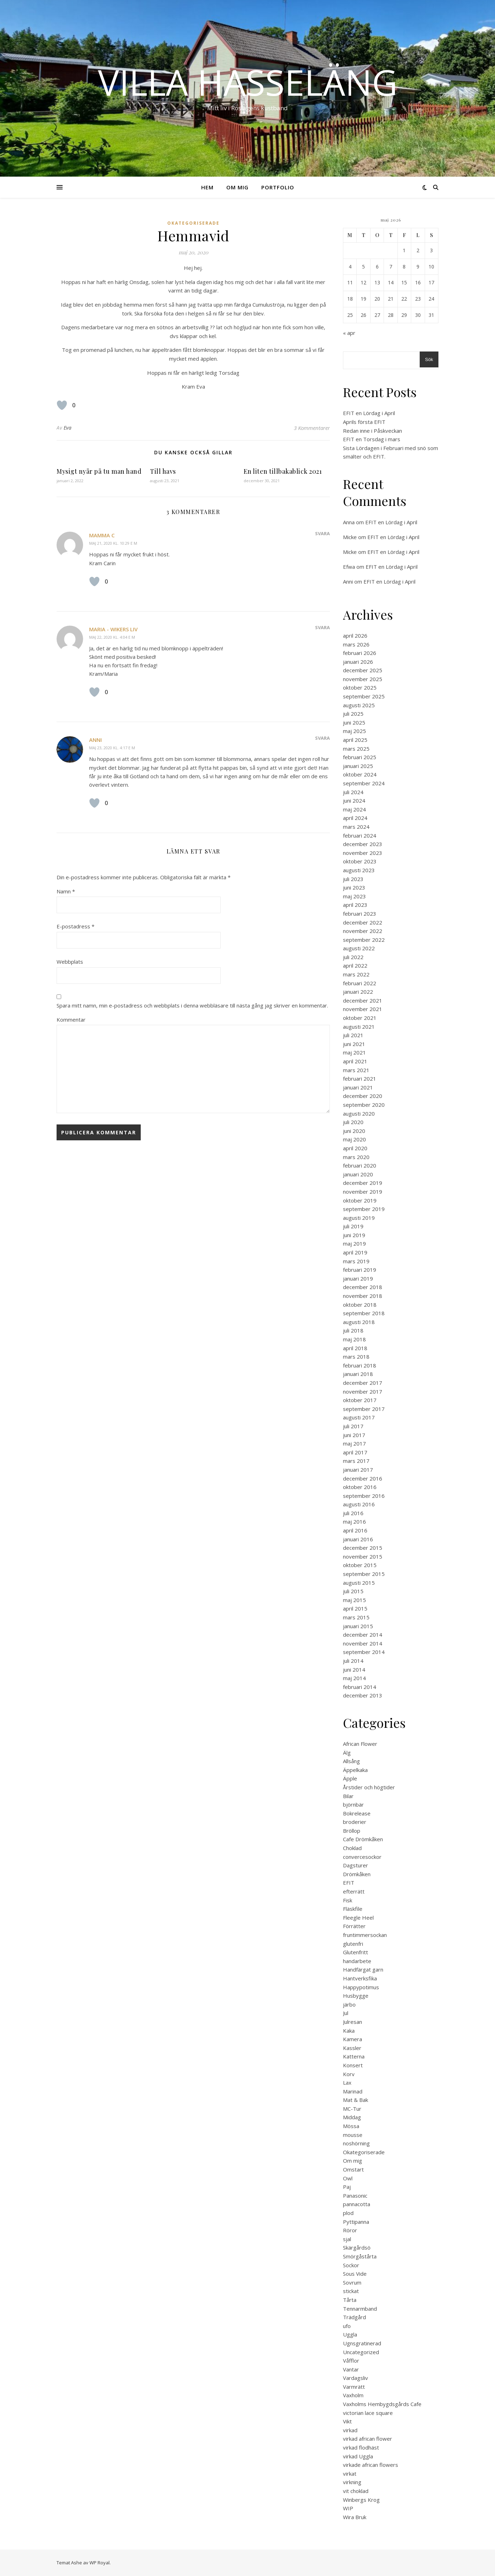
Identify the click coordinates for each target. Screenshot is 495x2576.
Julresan (352, 2021)
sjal (347, 2239)
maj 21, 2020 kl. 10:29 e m (113, 543)
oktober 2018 (360, 1304)
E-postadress (75, 926)
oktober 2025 (360, 687)
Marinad (352, 2091)
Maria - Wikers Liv (113, 629)
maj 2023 (354, 896)
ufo (347, 2325)
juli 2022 (353, 957)
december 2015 (362, 1547)
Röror (350, 2230)
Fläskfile (352, 1908)
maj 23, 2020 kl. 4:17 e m (112, 747)
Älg (347, 1752)
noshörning (356, 2143)
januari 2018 (358, 1373)
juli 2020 (353, 1121)
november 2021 (362, 1008)
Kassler (352, 2047)
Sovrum (352, 2282)
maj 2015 (354, 1599)
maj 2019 (354, 1243)
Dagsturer (355, 1865)
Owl (348, 2178)
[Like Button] (62, 405)
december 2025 (362, 670)
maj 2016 (354, 1521)
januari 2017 (358, 1469)
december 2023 (362, 843)
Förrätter (354, 1926)
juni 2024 (354, 800)
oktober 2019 (360, 1200)
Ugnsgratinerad (362, 2343)
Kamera (352, 2039)
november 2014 (362, 1643)
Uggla (350, 2334)
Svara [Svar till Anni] (322, 738)
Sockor (351, 2265)
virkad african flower (367, 2438)
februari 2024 (359, 835)
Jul (345, 2012)
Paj (347, 2186)
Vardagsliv (355, 2377)
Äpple (350, 1778)
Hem (207, 187)
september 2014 (364, 1651)
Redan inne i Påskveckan (372, 430)
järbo (349, 2004)
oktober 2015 (360, 1564)
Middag (352, 2117)
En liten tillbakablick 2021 (283, 471)
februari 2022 (359, 983)
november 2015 (362, 1556)
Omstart (353, 2169)
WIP (348, 2508)
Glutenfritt (355, 1952)
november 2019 (362, 1191)
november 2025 (362, 679)
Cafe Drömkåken (363, 1839)
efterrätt (354, 1891)
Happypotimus (361, 1987)
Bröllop (351, 1830)
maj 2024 (354, 809)
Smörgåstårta (360, 2256)
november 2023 (362, 852)
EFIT (348, 1882)
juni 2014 (354, 1669)
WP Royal (99, 2562)
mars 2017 (356, 1460)
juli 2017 (353, 1426)
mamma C (102, 535)
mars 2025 (356, 748)
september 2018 (364, 1313)
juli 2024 (353, 792)
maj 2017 (354, 1443)
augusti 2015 (359, 1582)
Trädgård (354, 2317)
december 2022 (362, 922)
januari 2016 (358, 1539)
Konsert (353, 2065)
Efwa (349, 566)
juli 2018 (353, 1330)
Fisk (347, 1900)
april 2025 (355, 739)
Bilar (348, 1796)
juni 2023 (354, 887)
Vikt (347, 2421)
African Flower (360, 1743)
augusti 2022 (359, 948)
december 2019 (362, 1182)
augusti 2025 (359, 705)
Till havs (163, 471)
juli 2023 (353, 878)
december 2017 (362, 1382)
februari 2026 (359, 652)
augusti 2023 (359, 870)
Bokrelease (357, 1813)
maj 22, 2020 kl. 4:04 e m (112, 637)
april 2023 (355, 904)
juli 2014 (353, 1660)
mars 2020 (356, 1156)
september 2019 (364, 1208)
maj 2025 (354, 730)
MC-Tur (352, 2108)
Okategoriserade (193, 223)
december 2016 (362, 1478)
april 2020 (355, 1148)
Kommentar (71, 1019)
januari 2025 (358, 765)
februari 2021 (359, 1078)
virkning (352, 2482)
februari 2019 (359, 1269)
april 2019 (355, 1252)
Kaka (349, 2030)
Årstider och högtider (369, 1787)
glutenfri (353, 1943)
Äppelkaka (355, 1769)
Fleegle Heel (358, 1917)
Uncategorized (361, 2352)
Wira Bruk (354, 2517)
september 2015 (364, 1573)
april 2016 (355, 1530)
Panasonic (355, 2195)
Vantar (351, 2369)
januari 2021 (358, 1087)
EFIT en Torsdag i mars (371, 439)
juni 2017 (354, 1434)
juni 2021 (354, 1043)
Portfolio (277, 187)
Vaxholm (353, 2395)
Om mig (237, 187)
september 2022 (364, 939)
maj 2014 (354, 1678)
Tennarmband (360, 2308)
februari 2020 (359, 1165)
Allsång (351, 1761)
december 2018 (362, 1286)
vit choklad (355, 2490)
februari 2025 (359, 757)
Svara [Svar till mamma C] (322, 533)
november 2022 (362, 930)
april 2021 (355, 1061)
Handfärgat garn (363, 1969)
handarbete (357, 1961)
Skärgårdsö (357, 2247)
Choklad (352, 1847)
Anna (349, 522)
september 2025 (364, 696)
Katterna (354, 2056)
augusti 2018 (359, 1321)
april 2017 (355, 1452)
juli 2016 (353, 1513)
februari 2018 (359, 1365)
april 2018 (355, 1348)
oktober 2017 (360, 1400)
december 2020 (362, 1095)
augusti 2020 (359, 1113)
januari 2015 (358, 1626)
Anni (95, 739)
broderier (354, 1821)
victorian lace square (368, 2412)
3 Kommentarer (312, 427)
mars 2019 (356, 1261)
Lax (347, 2082)
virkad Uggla (358, 2456)
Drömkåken (357, 1874)
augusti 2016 (359, 1504)
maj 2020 (354, 1139)
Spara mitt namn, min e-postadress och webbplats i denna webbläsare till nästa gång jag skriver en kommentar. (192, 1005)
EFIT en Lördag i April (369, 412)
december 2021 (362, 1000)
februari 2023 (359, 913)
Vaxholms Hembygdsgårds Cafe (382, 2403)
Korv (349, 2074)
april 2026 (355, 635)
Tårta (349, 2299)
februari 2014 (359, 1686)
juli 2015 (353, 1591)
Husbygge (355, 1995)
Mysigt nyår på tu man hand (99, 471)
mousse (352, 2134)
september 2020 (364, 1104)
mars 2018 (356, 1356)
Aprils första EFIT (364, 421)
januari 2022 (358, 991)
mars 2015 (356, 1617)
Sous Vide (355, 2273)
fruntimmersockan (365, 1934)
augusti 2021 (359, 1026)
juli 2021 (353, 1035)
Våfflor (351, 2360)
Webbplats (70, 961)
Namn (66, 891)
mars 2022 (356, 974)
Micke (350, 536)
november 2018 (362, 1295)
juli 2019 (353, 1226)
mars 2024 (356, 826)
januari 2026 (358, 661)
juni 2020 (354, 1130)
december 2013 (362, 1695)
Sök (429, 359)
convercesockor (362, 1856)
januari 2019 (358, 1278)
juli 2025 (353, 713)
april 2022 (355, 965)
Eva (68, 427)
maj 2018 (354, 1339)
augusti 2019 (359, 1217)
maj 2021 (354, 1052)
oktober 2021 (360, 1017)
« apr (349, 332)
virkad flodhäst (361, 2447)
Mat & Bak (355, 2099)
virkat (349, 2473)
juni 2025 (354, 722)
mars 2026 (356, 644)
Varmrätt (354, 2386)
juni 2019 (354, 1235)
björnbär (353, 1804)
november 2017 (362, 1391)
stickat (351, 2290)
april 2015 (355, 1608)
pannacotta (356, 2204)
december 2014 (362, 1634)
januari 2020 (358, 1174)
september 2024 (364, 783)
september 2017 (364, 1408)
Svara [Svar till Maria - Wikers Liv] (322, 627)
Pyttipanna (356, 2221)
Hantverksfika (360, 1978)
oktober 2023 (360, 861)
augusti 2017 (359, 1417)
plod (348, 2212)
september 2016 (364, 1495)
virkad (350, 2430)
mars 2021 (356, 1070)
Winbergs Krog (361, 2499)
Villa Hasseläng (247, 82)
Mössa (351, 2125)
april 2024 (355, 817)
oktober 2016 (360, 1486)
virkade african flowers (370, 2464)
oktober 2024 (360, 774)
